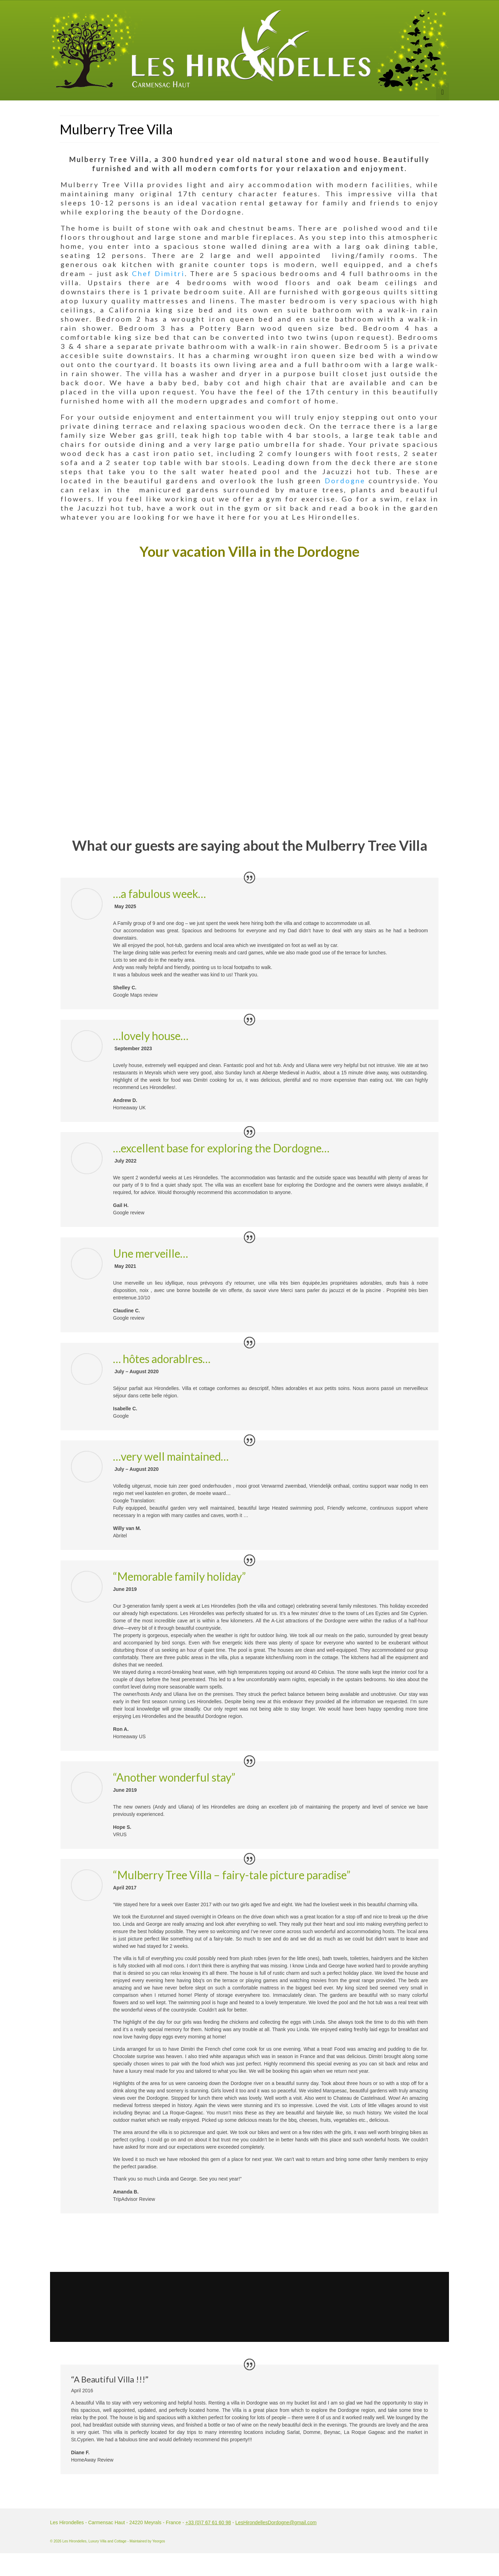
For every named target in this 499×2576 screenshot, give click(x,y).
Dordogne (345, 480)
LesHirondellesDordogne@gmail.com (276, 2522)
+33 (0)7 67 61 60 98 (208, 2522)
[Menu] (442, 91)
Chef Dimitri (158, 273)
